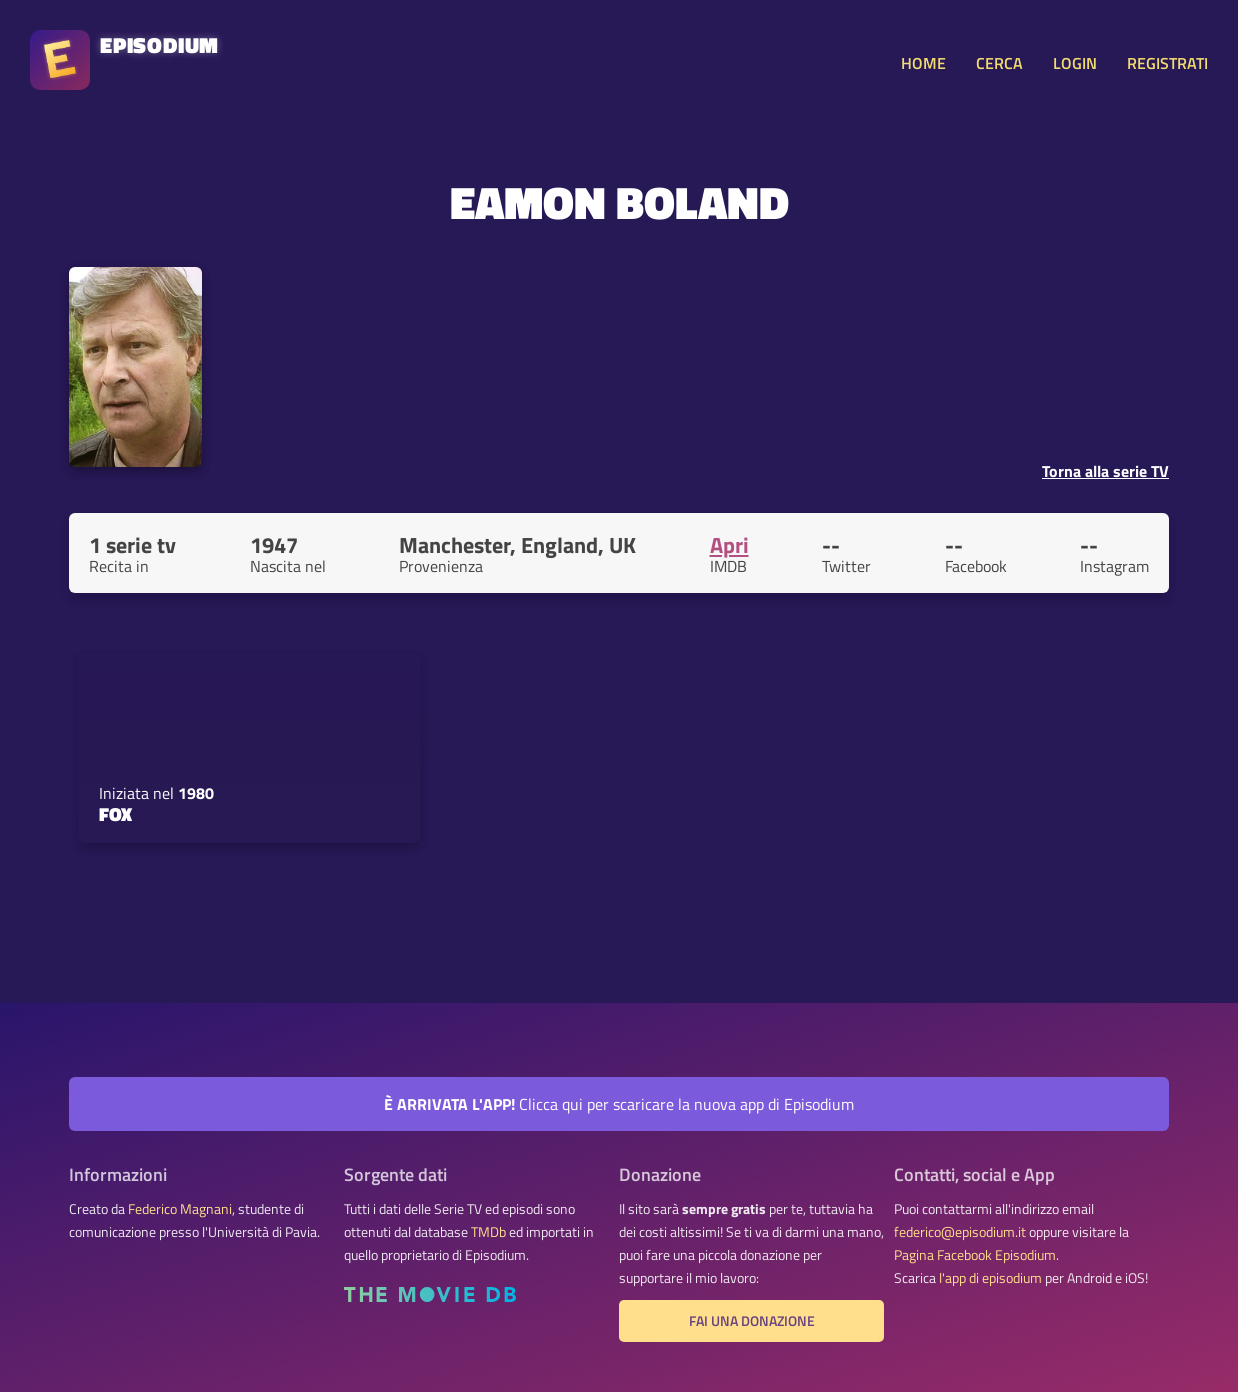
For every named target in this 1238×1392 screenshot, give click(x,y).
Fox (115, 814)
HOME (923, 63)
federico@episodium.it (960, 1232)
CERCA (999, 63)
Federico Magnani (180, 1209)
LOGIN (1075, 63)
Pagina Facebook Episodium (975, 1255)
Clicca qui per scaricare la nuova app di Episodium (619, 1104)
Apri (729, 545)
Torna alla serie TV (1105, 471)
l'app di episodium (990, 1278)
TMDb (488, 1232)
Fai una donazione (752, 1321)
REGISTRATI (1167, 63)
